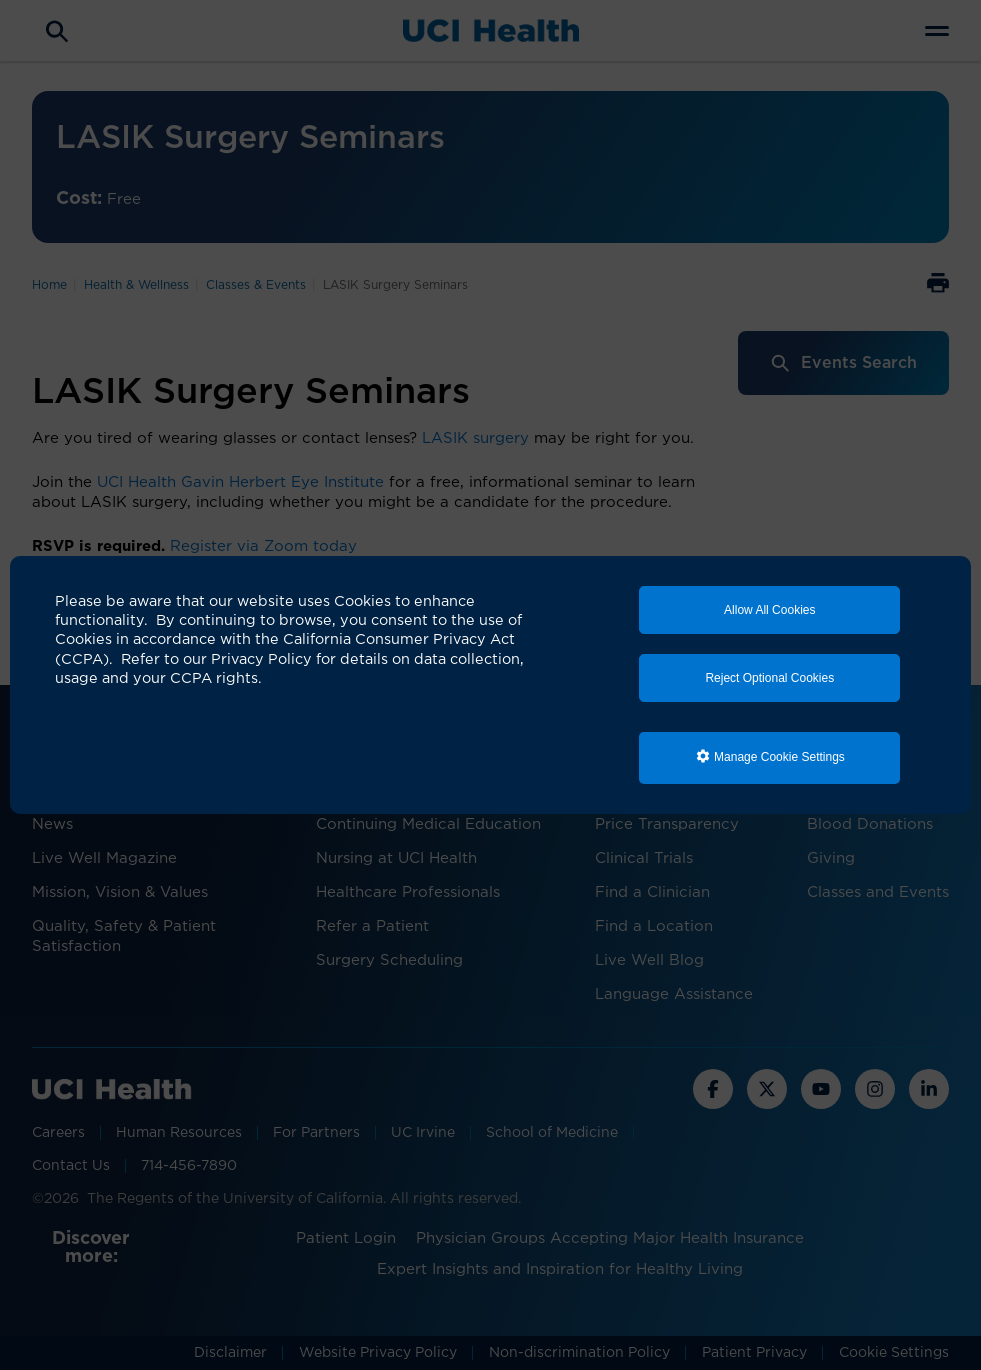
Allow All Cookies (769, 610)
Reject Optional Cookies (769, 678)
